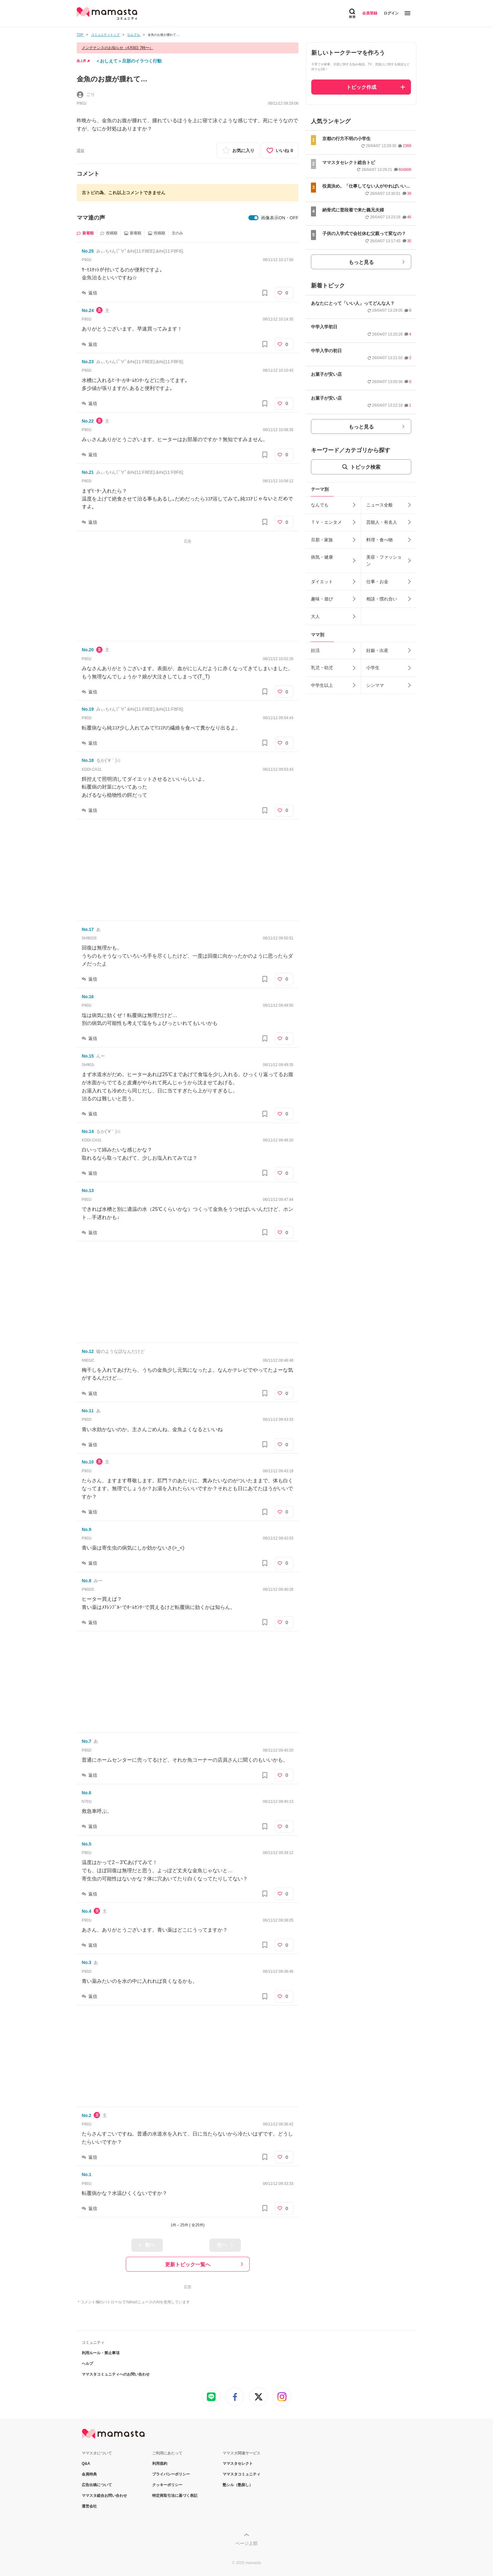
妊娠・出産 (377, 650)
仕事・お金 (377, 581)
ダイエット (322, 581)
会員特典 (89, 2474)
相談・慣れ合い (381, 598)
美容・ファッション (384, 560)
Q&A (86, 2463)
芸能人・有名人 (381, 522)
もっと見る (361, 262)
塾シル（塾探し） (238, 2485)
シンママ (375, 685)
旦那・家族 (322, 539)
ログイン (391, 13)
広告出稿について (97, 2485)
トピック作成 (361, 87)
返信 (92, 293)
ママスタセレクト (238, 2463)
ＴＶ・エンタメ (326, 522)
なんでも (320, 504)
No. (88, 251)
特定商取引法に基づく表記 (174, 2495)
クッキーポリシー (167, 2485)
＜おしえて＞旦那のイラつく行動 (129, 60)
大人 (315, 616)
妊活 (315, 650)
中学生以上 (322, 685)
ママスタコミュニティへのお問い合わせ (116, 2374)
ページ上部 (246, 2543)
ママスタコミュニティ (241, 2474)
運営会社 (89, 2506)
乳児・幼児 (322, 667)
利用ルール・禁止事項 (100, 2353)
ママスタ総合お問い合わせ (104, 2495)
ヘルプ (87, 2363)
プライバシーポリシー (171, 2474)
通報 (80, 150)
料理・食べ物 (379, 539)
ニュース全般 (379, 504)
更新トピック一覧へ (187, 2264)
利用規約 (159, 2463)
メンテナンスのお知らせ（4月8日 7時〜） (117, 48)
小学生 (372, 667)
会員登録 (369, 13)
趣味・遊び (322, 598)
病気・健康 (322, 557)
